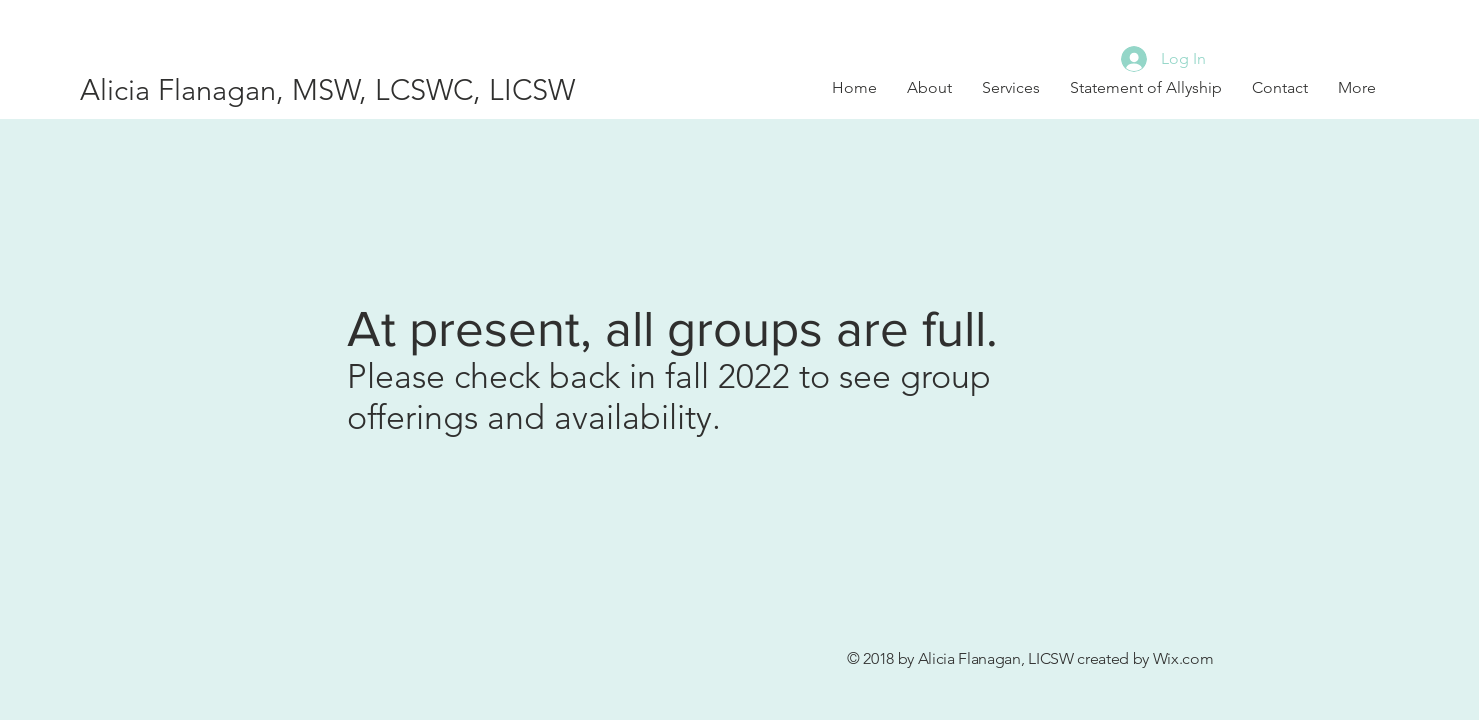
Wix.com (1183, 658)
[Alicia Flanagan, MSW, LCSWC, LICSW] (353, 90)
